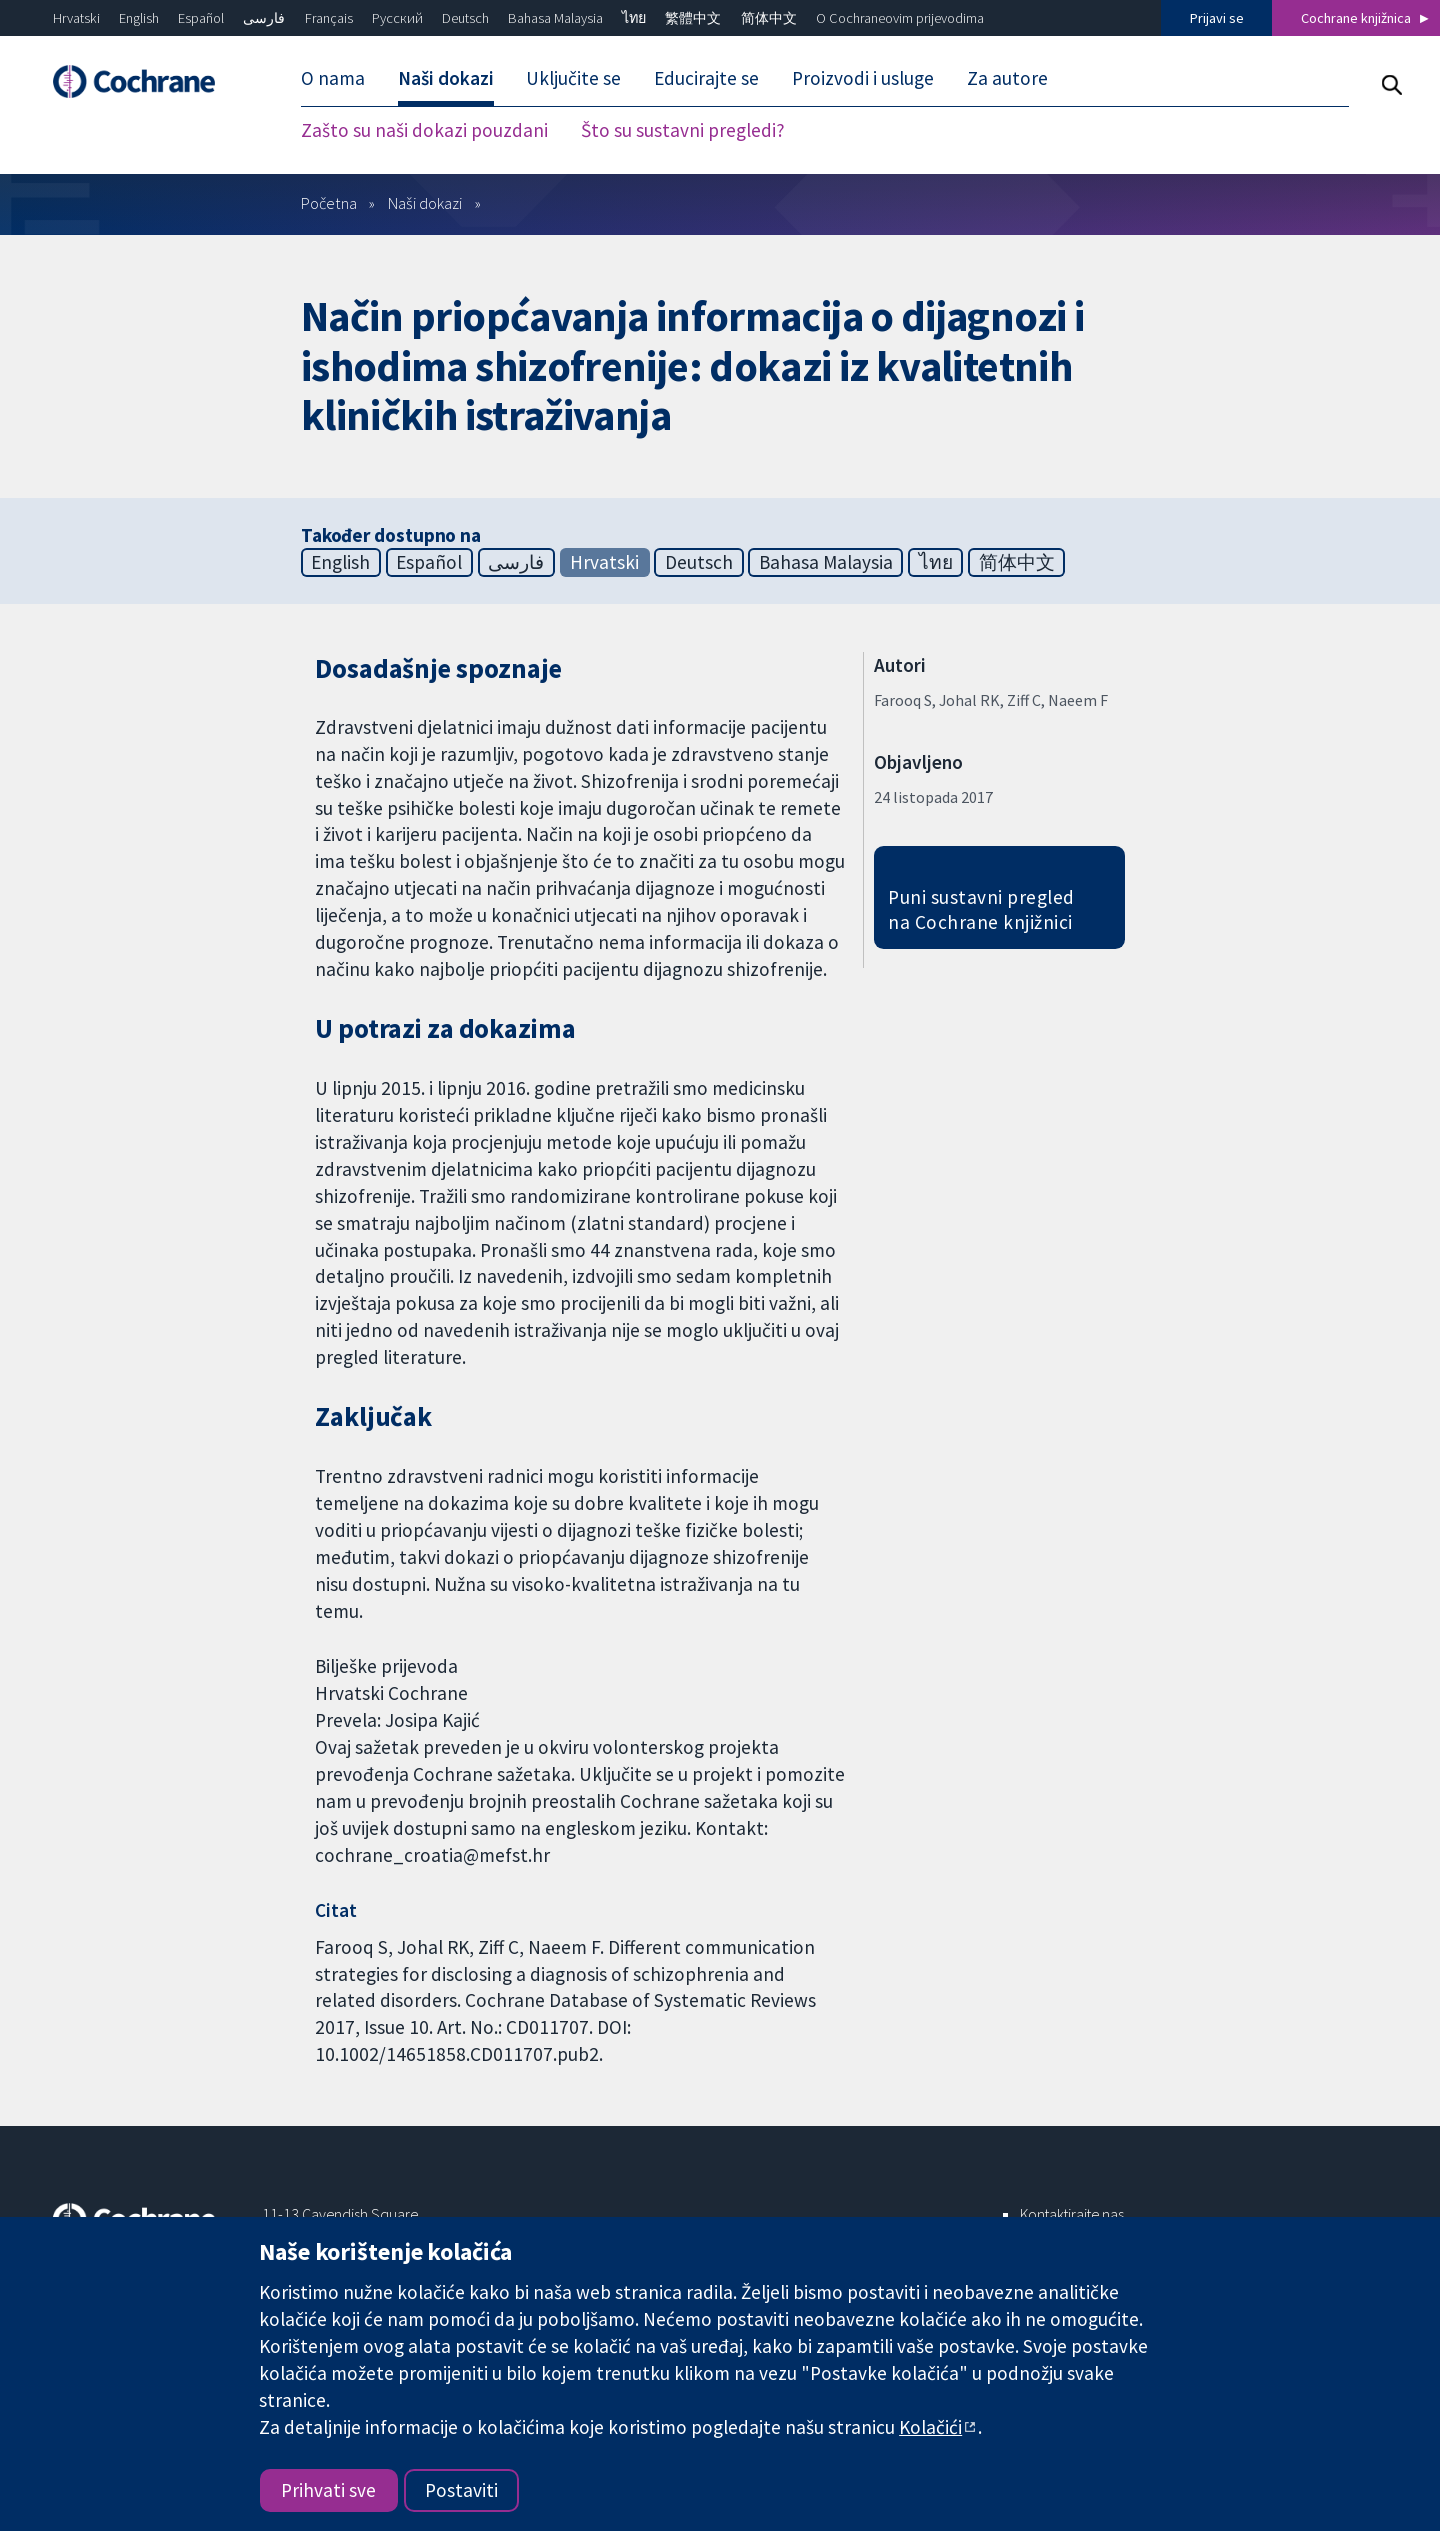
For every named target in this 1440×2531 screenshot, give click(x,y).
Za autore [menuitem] (1007, 78)
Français (329, 18)
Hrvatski (76, 18)
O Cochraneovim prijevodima (900, 18)
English (139, 18)
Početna (329, 203)
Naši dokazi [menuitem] (446, 78)
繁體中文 (693, 18)
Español (201, 18)
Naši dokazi (425, 203)
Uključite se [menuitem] (573, 78)
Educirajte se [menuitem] (706, 78)
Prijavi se (1217, 18)
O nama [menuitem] (333, 78)
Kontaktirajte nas (1072, 2214)
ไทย (634, 18)
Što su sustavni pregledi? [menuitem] (683, 130)
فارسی (264, 18)
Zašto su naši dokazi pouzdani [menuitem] (424, 130)
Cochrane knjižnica (1356, 18)
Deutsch (465, 18)
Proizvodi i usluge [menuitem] (863, 78)
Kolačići (930, 2427)
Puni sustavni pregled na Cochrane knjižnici (981, 909)
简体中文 (769, 18)
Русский (397, 18)
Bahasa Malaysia (555, 18)
